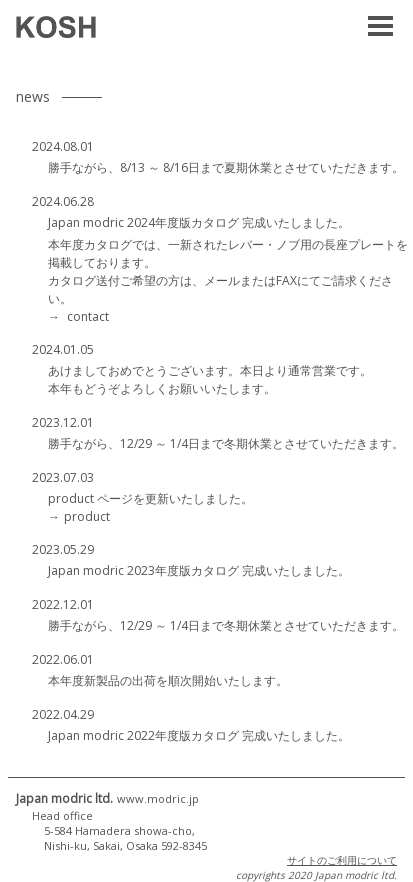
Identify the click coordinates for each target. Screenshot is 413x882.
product (87, 516)
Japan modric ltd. (107, 798)
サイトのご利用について (342, 860)
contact (88, 316)
